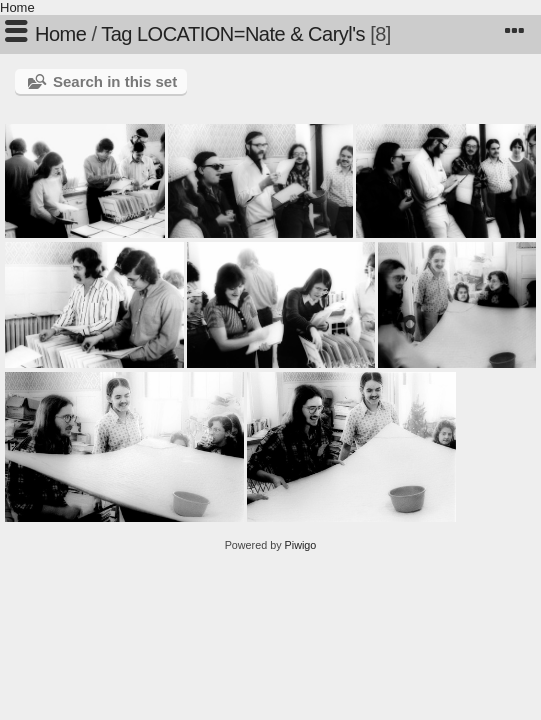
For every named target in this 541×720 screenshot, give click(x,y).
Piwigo (301, 545)
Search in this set (115, 81)
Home (17, 7)
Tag (116, 34)
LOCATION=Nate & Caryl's (251, 34)
